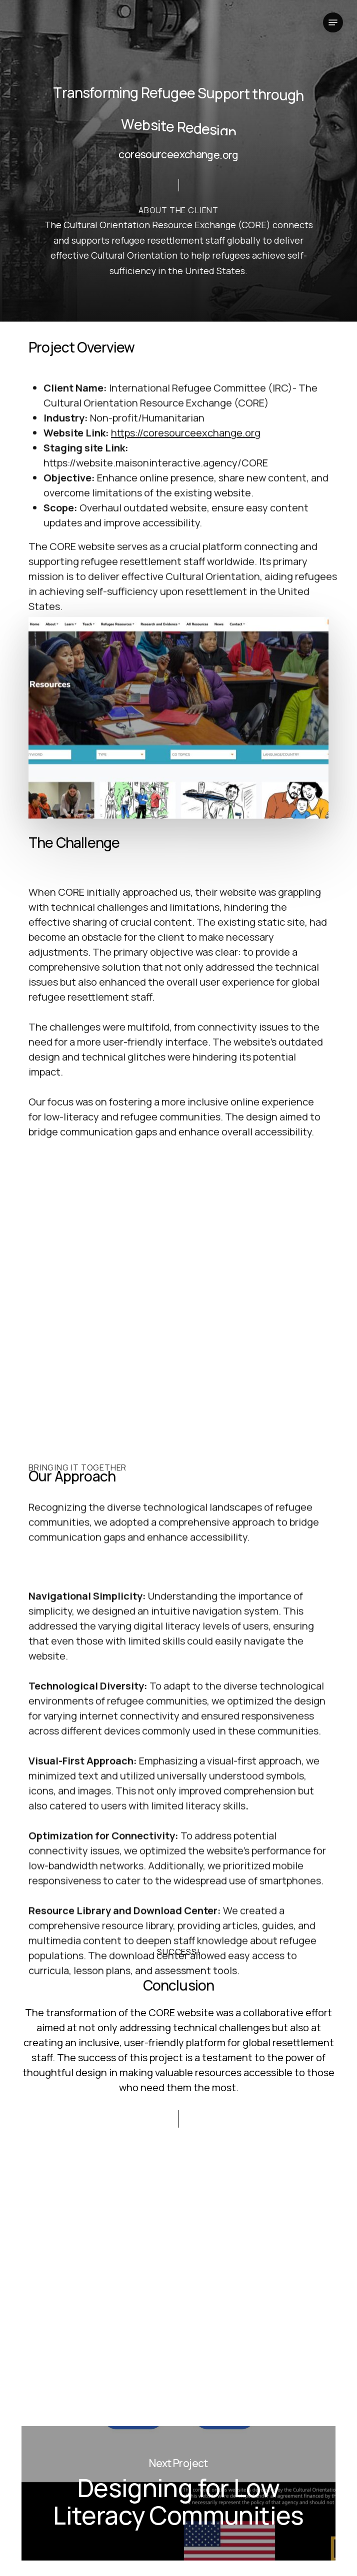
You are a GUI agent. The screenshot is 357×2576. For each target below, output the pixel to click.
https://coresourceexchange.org (185, 551)
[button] (333, 22)
